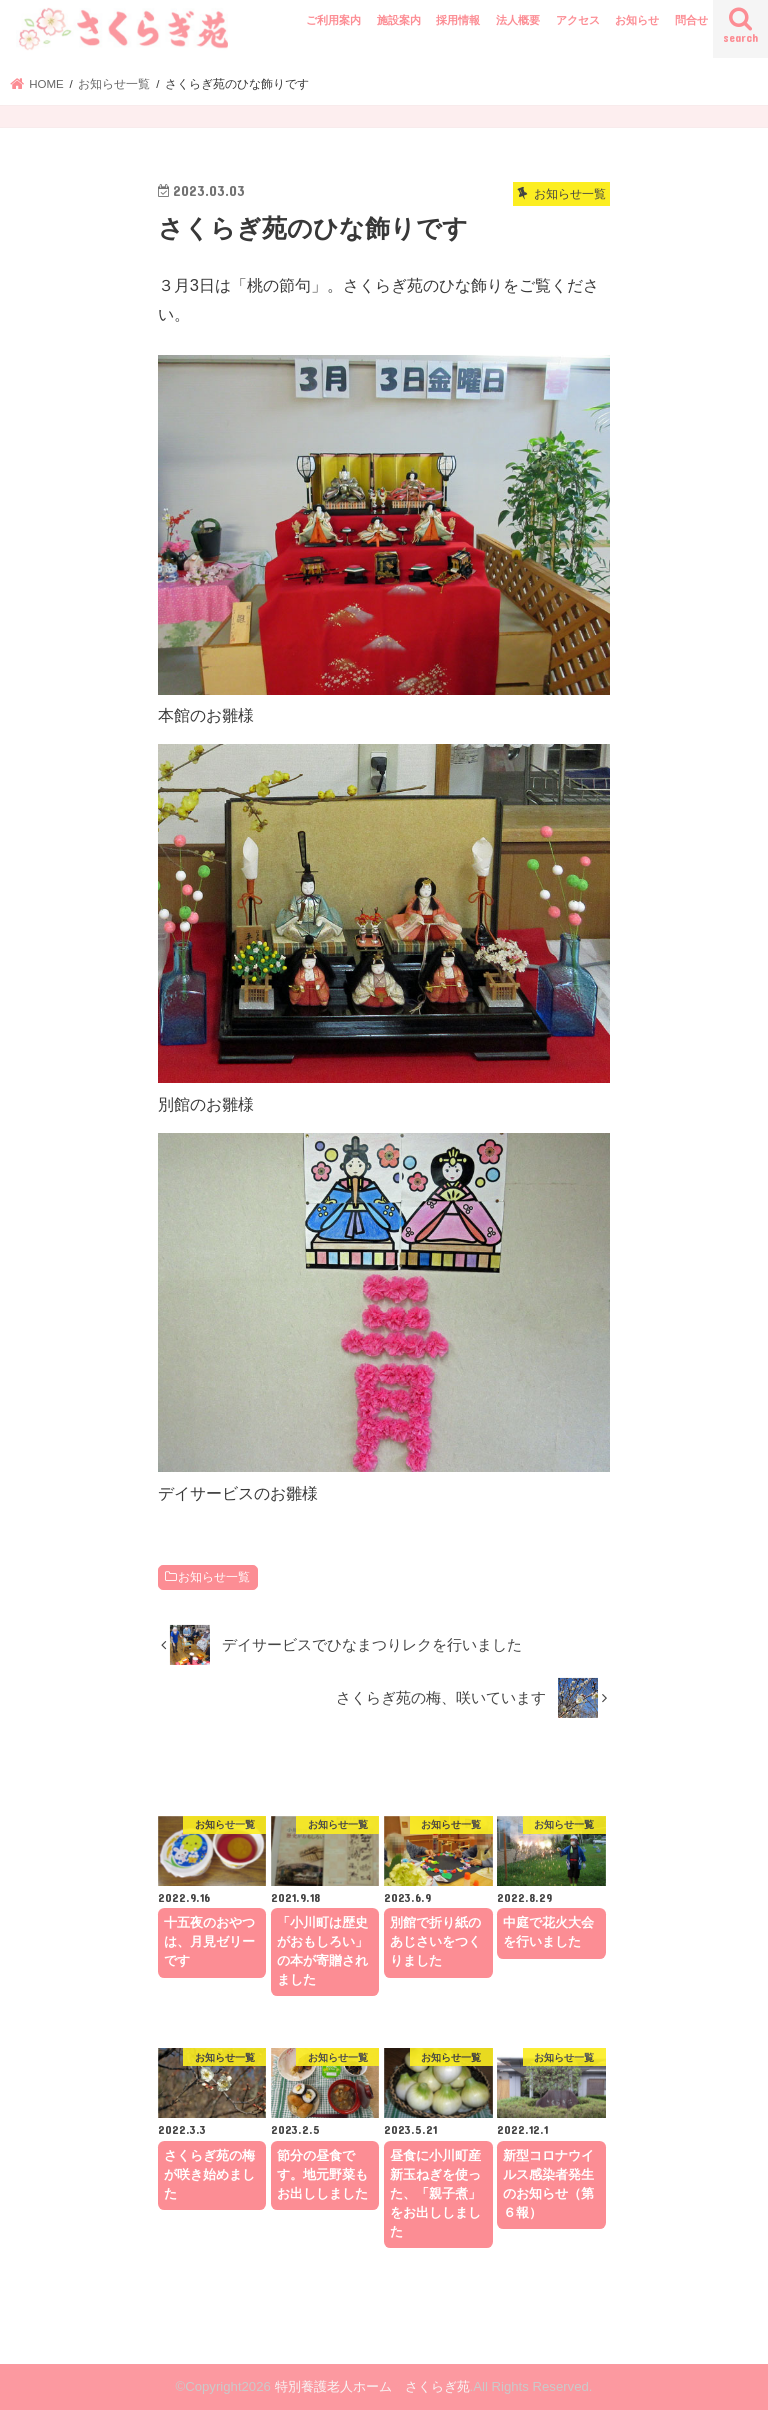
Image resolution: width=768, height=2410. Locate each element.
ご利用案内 (333, 20)
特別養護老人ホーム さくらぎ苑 (372, 2386)
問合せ (691, 20)
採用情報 (458, 20)
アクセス (578, 20)
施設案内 (399, 20)
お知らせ (637, 20)
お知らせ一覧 (214, 1577)
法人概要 (518, 20)
